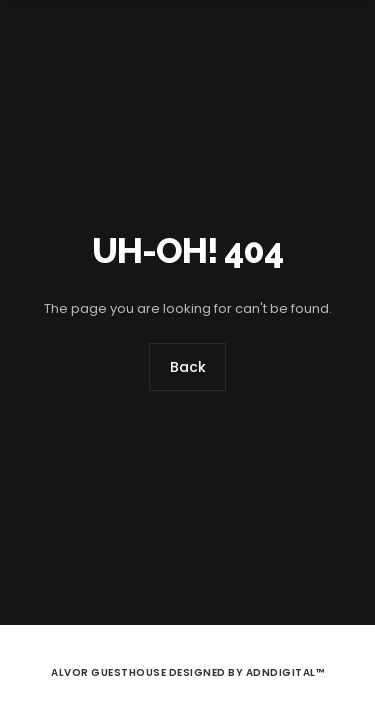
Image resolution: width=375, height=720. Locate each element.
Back (188, 368)
